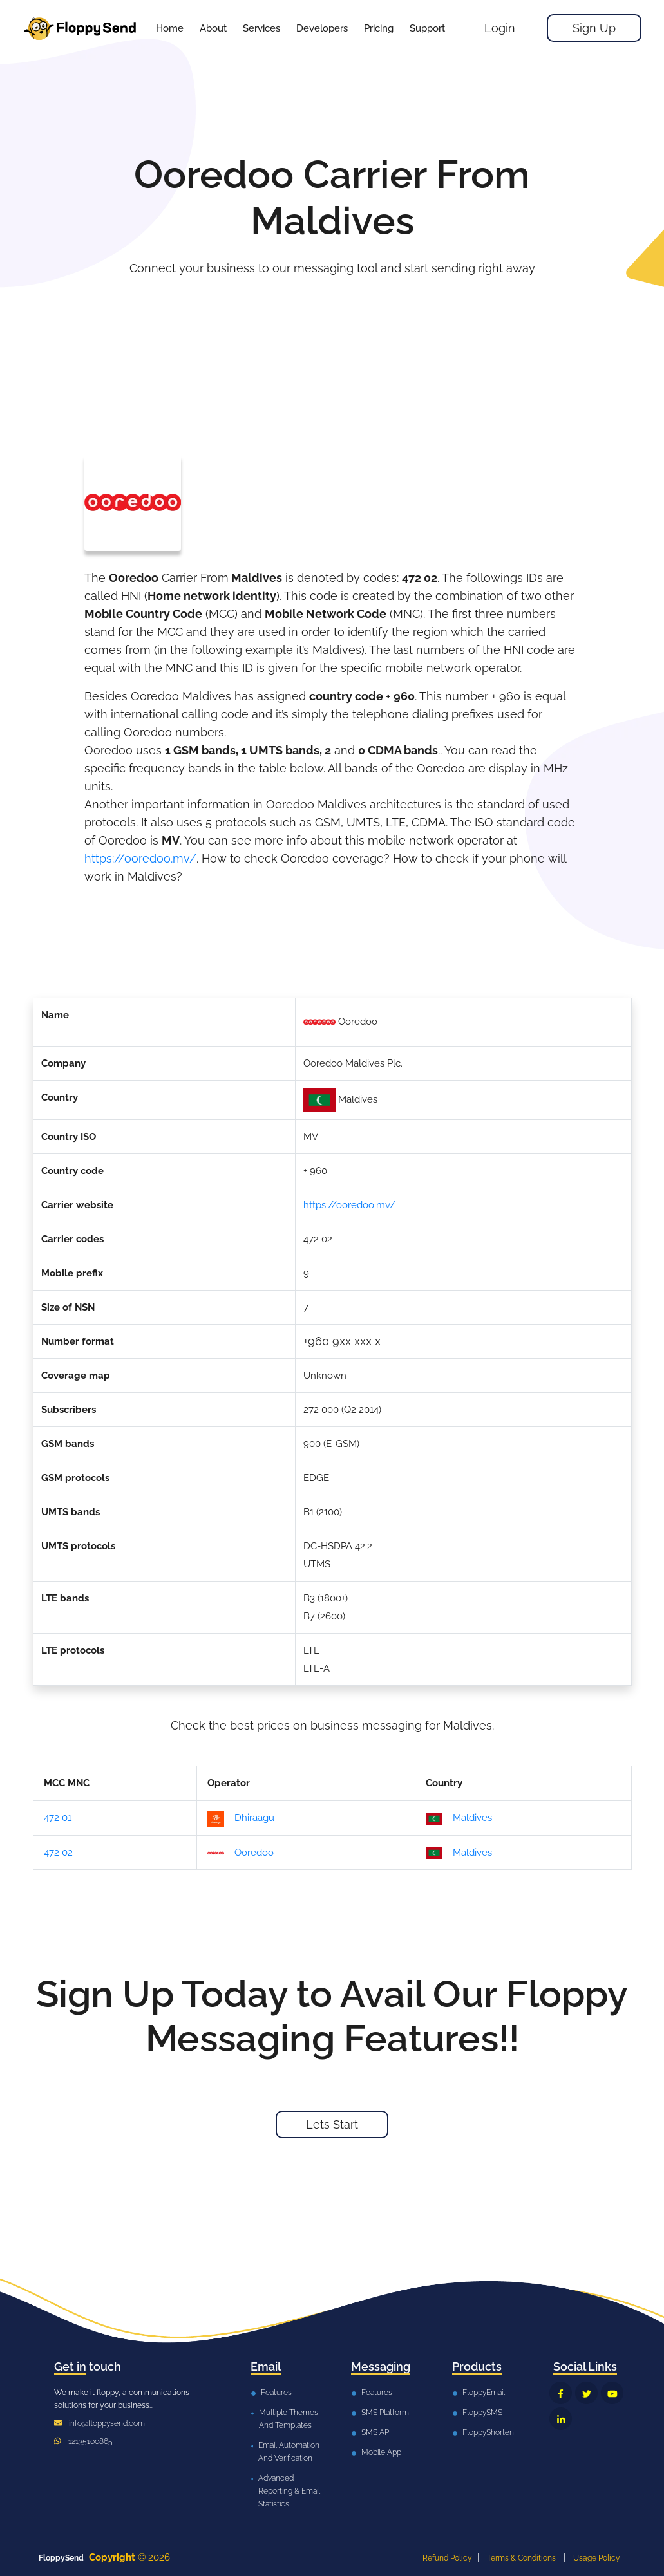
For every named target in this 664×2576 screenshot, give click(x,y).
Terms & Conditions (521, 2557)
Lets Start (332, 2124)
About (213, 28)
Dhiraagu (240, 1819)
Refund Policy (447, 2557)
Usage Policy (596, 2557)
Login (499, 28)
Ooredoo (240, 1853)
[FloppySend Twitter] (586, 2393)
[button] (261, 28)
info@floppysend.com (107, 2423)
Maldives (459, 1818)
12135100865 (90, 2441)
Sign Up (594, 28)
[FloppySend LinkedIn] (560, 2418)
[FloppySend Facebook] (560, 2393)
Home (170, 28)
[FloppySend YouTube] (612, 2393)
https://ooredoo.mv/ (140, 858)
